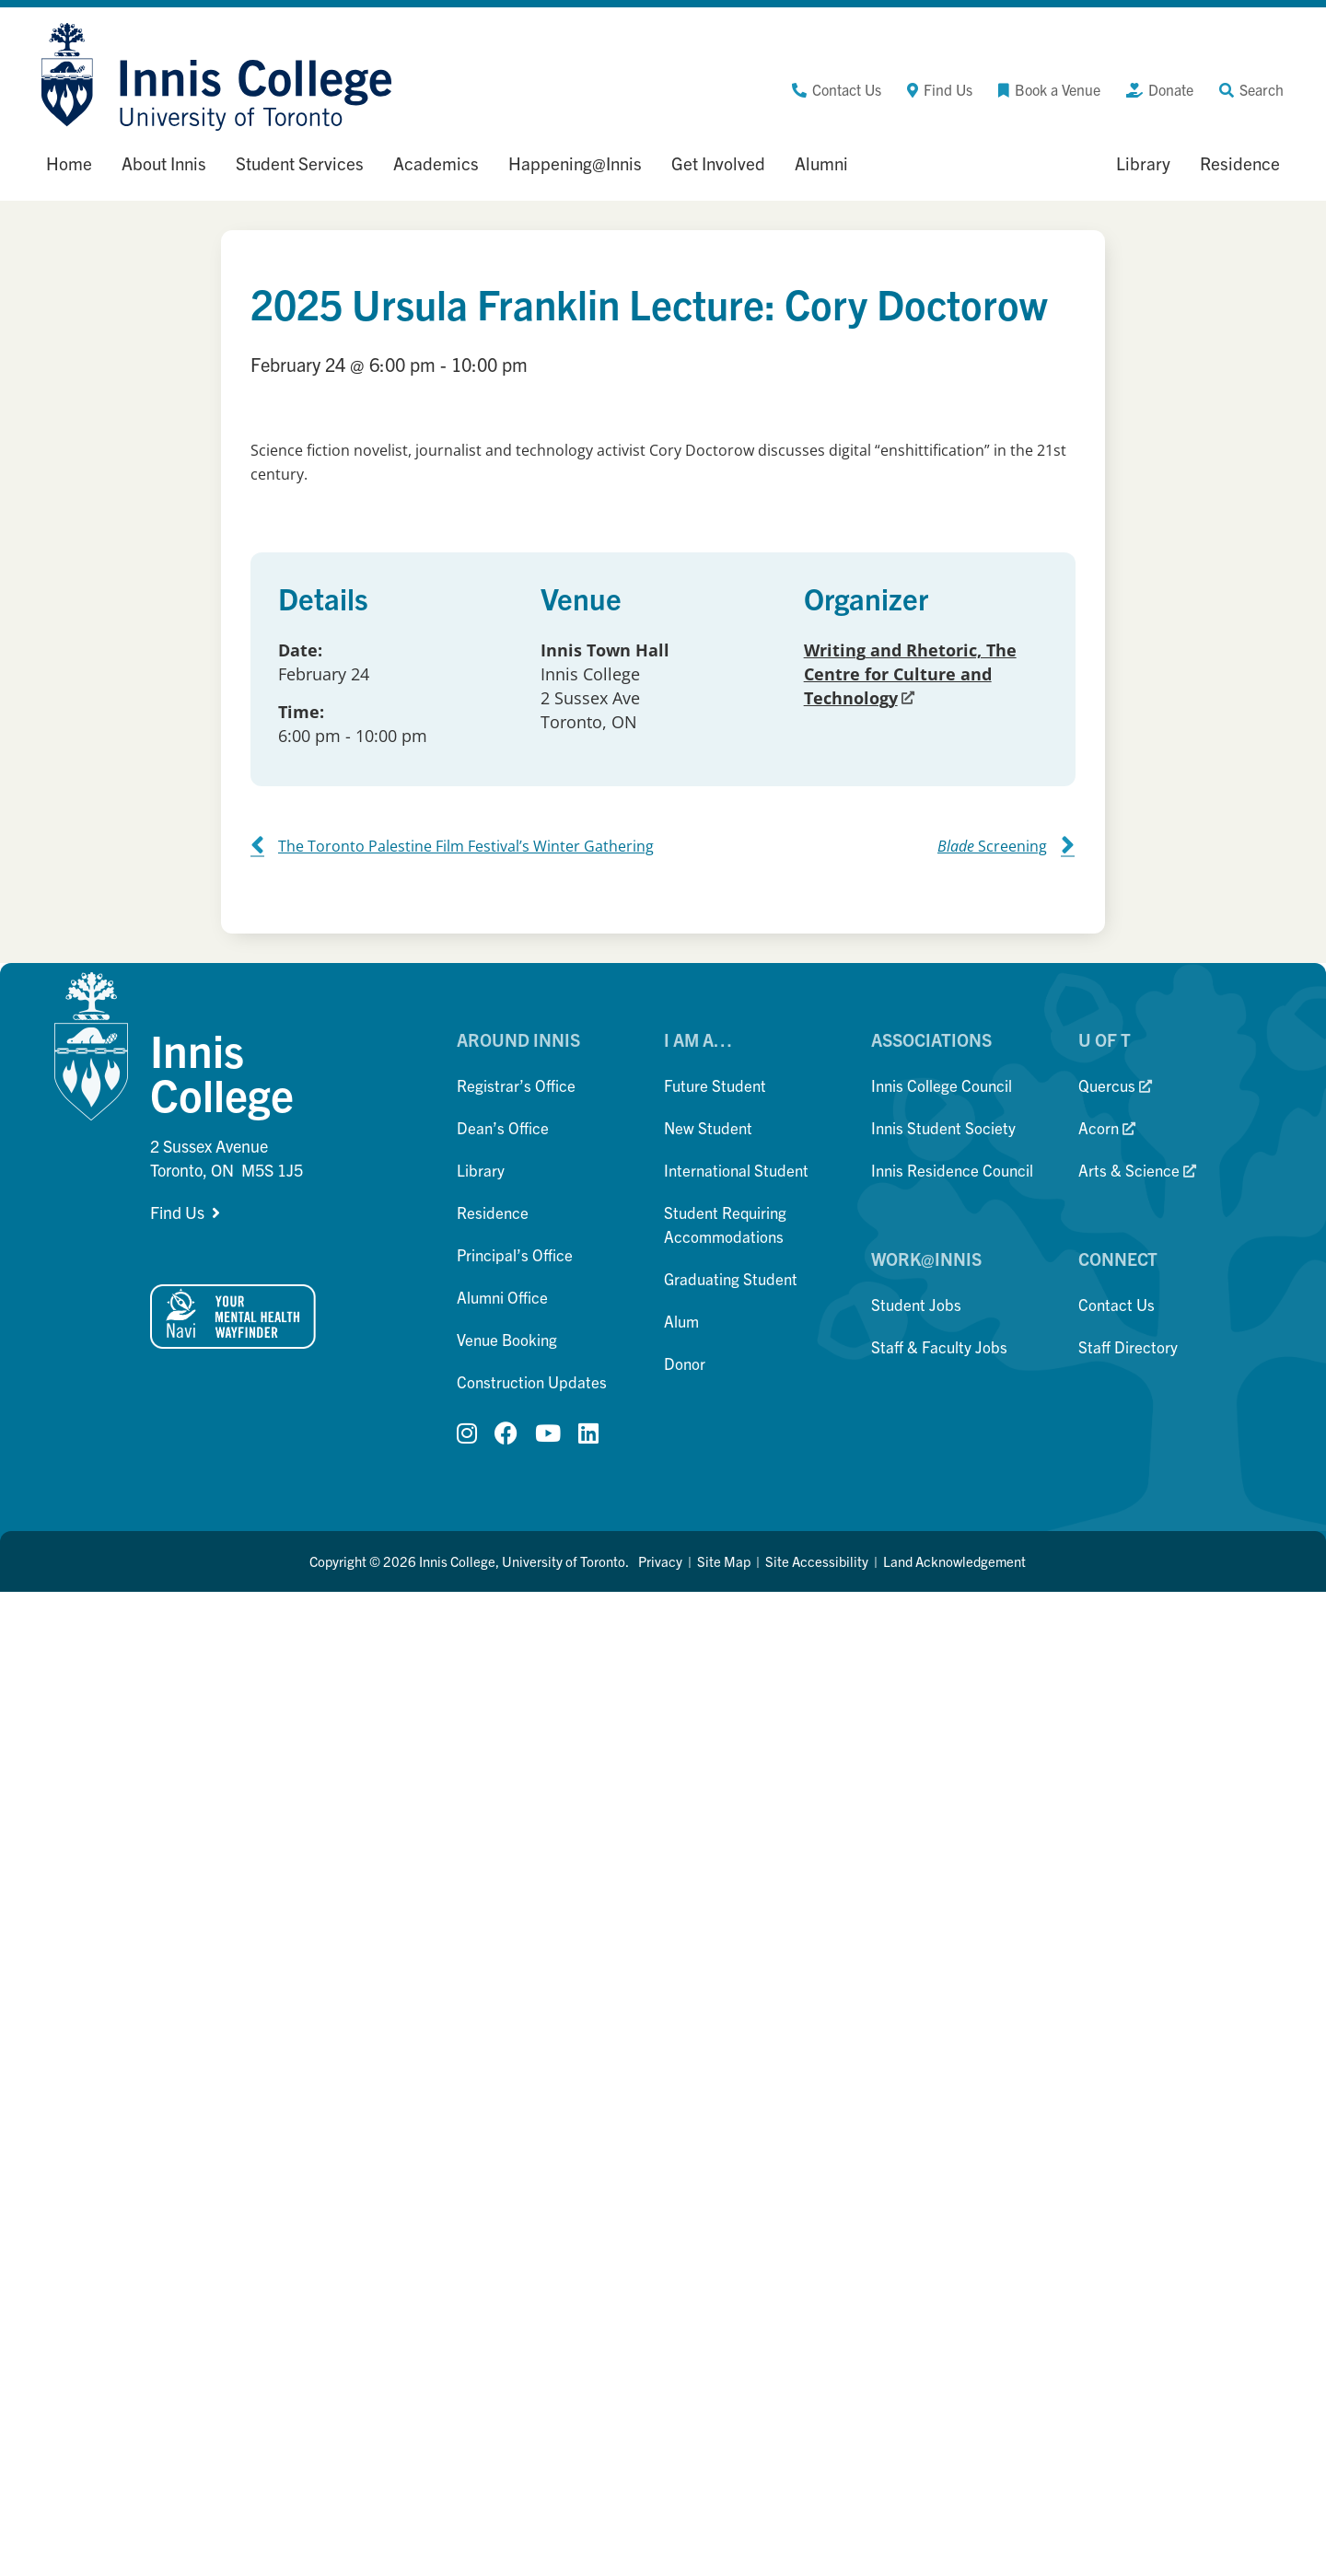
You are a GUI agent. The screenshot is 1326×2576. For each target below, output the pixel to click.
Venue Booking (507, 1339)
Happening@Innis (575, 163)
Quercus (1115, 1085)
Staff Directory (1128, 1346)
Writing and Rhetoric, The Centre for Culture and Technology (910, 674)
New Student (708, 1127)
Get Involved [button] (718, 163)
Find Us (177, 1212)
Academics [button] (436, 163)
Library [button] (1143, 163)
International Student (736, 1169)
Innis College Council (941, 1085)
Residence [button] (1240, 163)
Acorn (1106, 1127)
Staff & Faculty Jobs (939, 1346)
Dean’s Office (503, 1127)
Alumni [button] (821, 163)
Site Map (723, 1561)
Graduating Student (730, 1278)
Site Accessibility (816, 1561)
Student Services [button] (300, 163)
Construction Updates (532, 1381)
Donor (684, 1363)
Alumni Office (502, 1296)
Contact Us (1116, 1304)
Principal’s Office (515, 1254)
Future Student (715, 1085)
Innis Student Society (943, 1127)
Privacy (660, 1561)
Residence (493, 1212)
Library (481, 1169)
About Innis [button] (164, 163)
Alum (681, 1320)
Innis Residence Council (952, 1169)
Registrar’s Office (516, 1085)
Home (69, 163)
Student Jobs (916, 1304)
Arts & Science (1137, 1169)
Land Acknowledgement (954, 1561)
